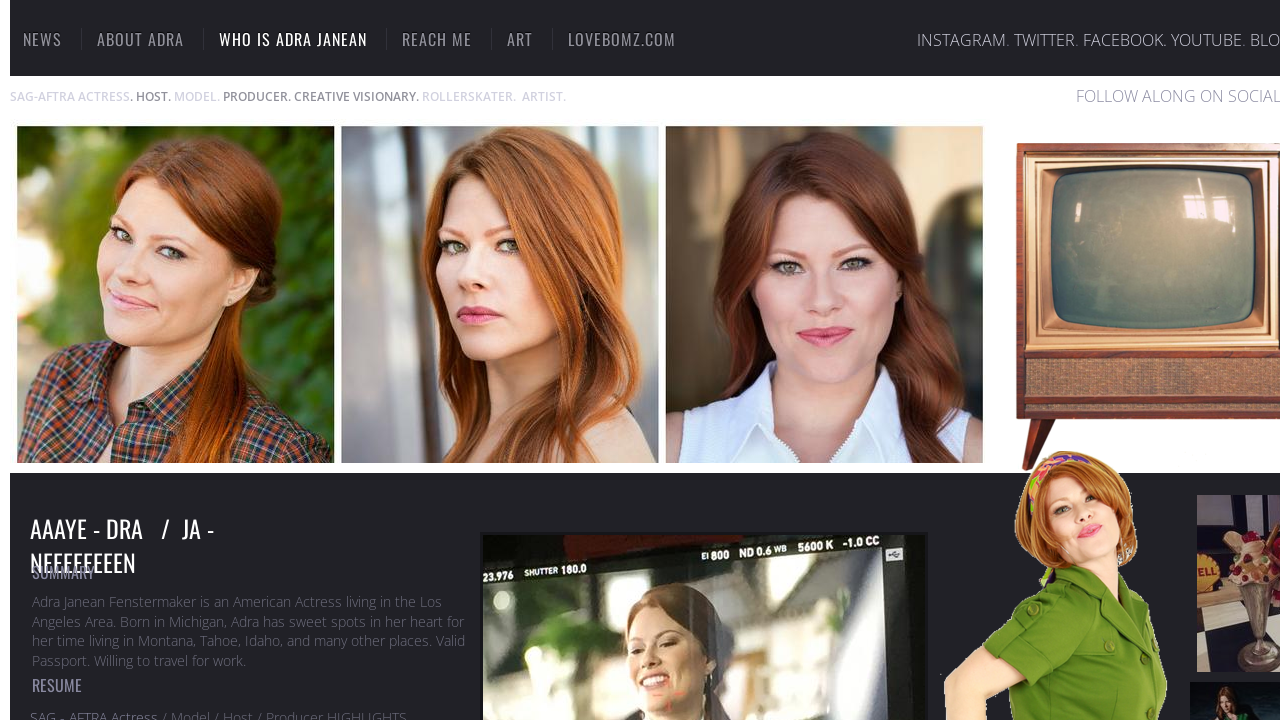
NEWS (42, 39)
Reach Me (437, 39)
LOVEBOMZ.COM (622, 39)
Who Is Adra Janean (293, 39)
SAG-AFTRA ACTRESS (70, 96)
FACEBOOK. (1125, 40)
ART (520, 39)
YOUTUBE (1206, 40)
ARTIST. (544, 96)
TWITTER (1044, 40)
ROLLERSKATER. (469, 96)
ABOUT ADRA (140, 39)
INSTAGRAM (961, 40)
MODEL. (197, 96)
